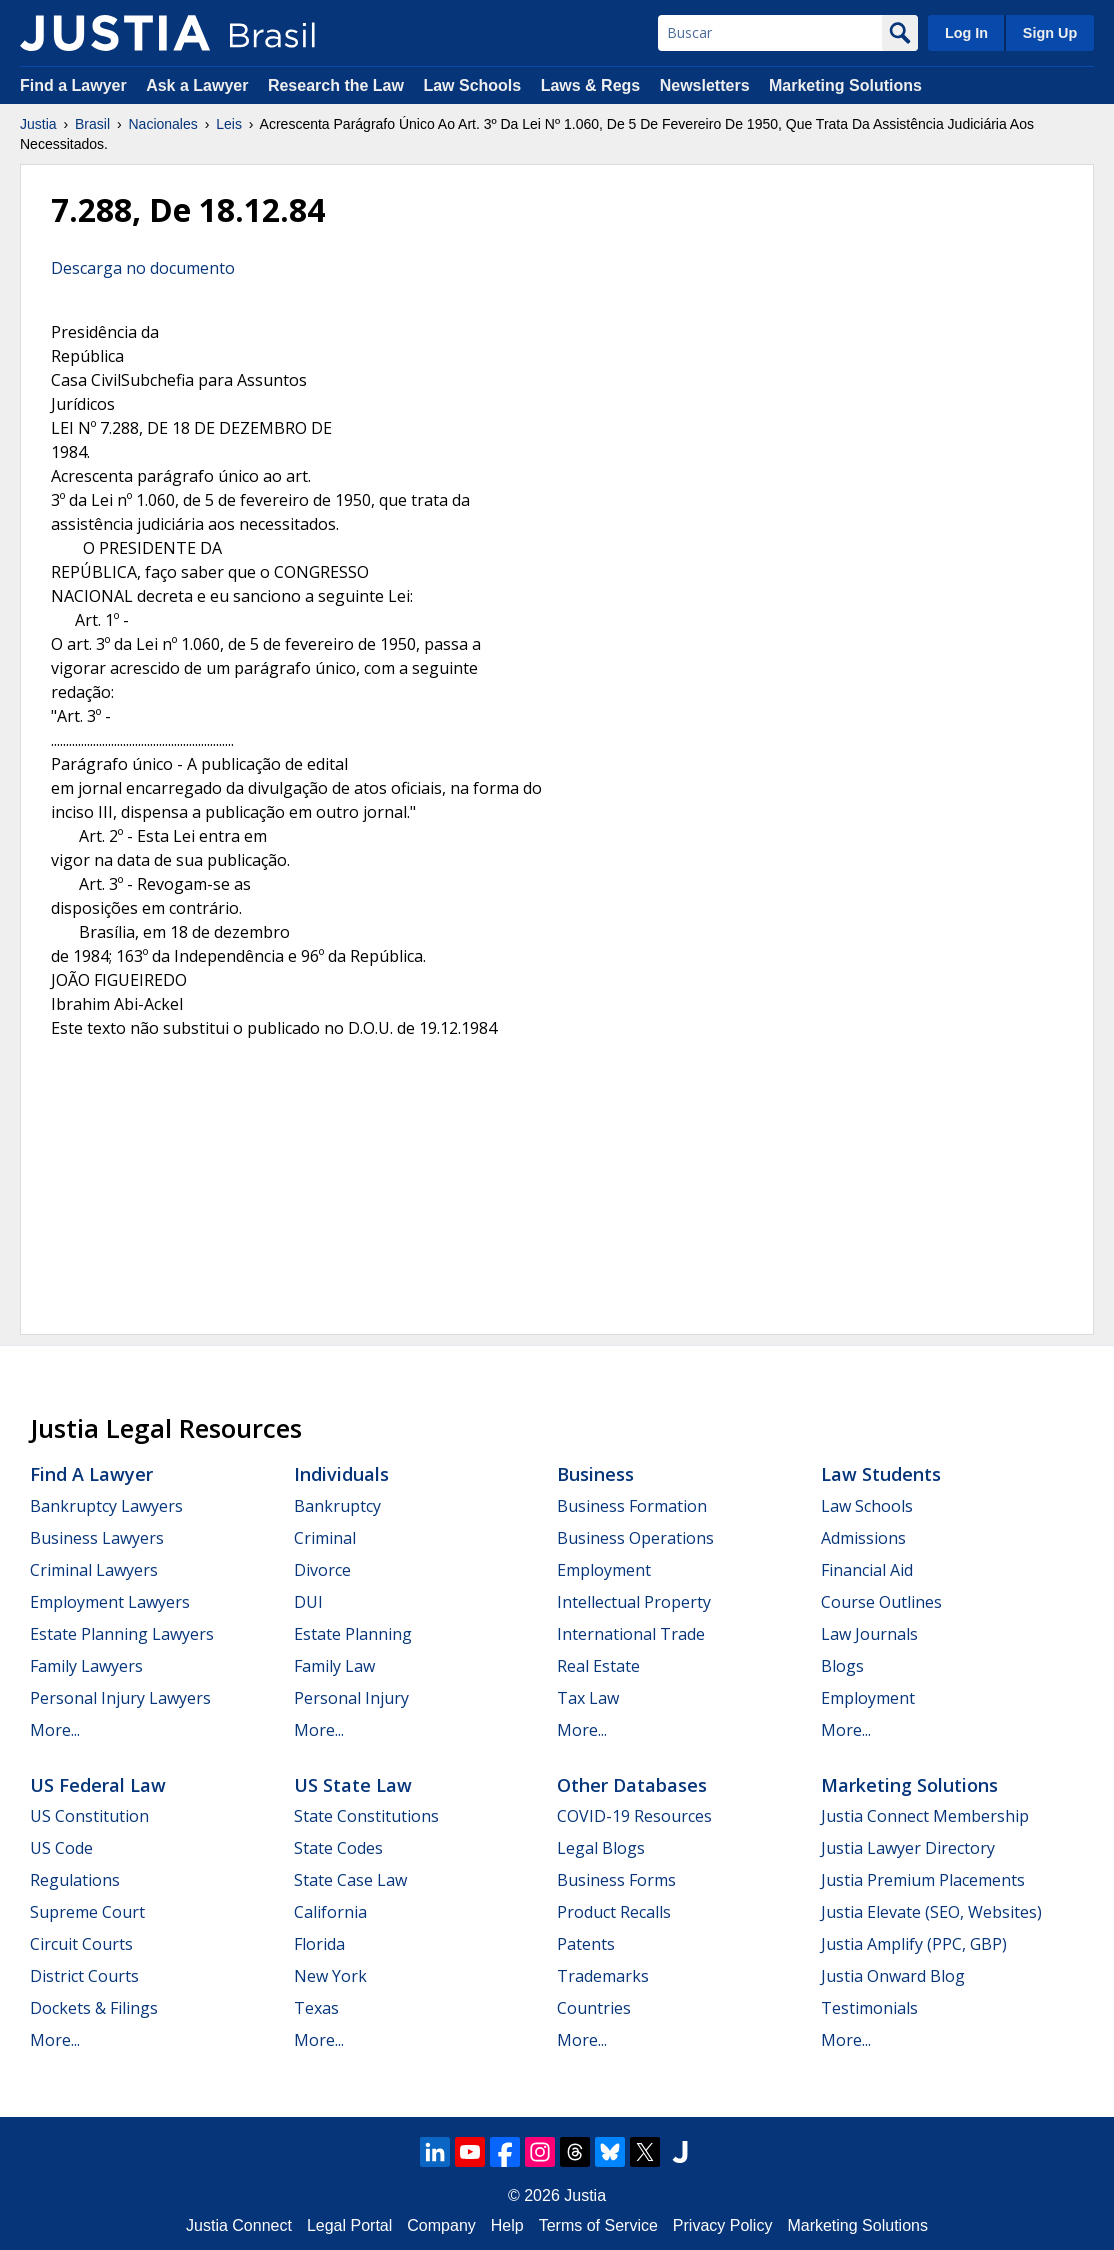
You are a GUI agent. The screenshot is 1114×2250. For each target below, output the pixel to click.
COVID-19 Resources (634, 1816)
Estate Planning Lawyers (122, 1634)
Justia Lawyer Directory (908, 1848)
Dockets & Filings (94, 2008)
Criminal (325, 1538)
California (330, 1912)
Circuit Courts (81, 1944)
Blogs (842, 1666)
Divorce (322, 1570)
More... (55, 1730)
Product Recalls (614, 1912)
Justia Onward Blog (893, 1976)
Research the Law (336, 85)
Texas (316, 2008)
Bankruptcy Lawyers (106, 1506)
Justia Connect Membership (925, 1816)
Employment (604, 1570)
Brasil (92, 124)
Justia (38, 124)
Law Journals (869, 1634)
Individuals (341, 1474)
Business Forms (616, 1880)
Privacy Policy (723, 2225)
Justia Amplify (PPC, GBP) (914, 1944)
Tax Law (588, 1698)
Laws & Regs (591, 85)
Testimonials (869, 2008)
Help (507, 2225)
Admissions (863, 1538)
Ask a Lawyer (199, 85)
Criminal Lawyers (94, 1570)
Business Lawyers (97, 1538)
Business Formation (632, 1506)
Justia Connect (239, 2225)
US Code (61, 1848)
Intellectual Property (634, 1602)
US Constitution (89, 1816)
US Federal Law (98, 1785)
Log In (966, 33)
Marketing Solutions (845, 85)
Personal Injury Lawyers (120, 1698)
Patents (586, 1944)
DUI (308, 1602)
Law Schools (472, 85)
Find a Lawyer (73, 85)
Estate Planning (353, 1634)
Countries (594, 2008)
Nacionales (163, 124)
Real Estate (598, 1666)
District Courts (84, 1976)
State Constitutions (366, 1816)
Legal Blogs (601, 1848)
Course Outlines (881, 1602)
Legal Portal (349, 2225)
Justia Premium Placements (923, 1880)
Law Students (881, 1474)
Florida (319, 1944)
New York (330, 1976)
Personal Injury (351, 1698)
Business (595, 1474)
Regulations (75, 1880)
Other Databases (632, 1785)
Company (441, 2225)
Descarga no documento (143, 268)
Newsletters (705, 85)
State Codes (338, 1848)
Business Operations (635, 1538)
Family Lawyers (86, 1666)
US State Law (353, 1785)
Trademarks (603, 1976)
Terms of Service (598, 2225)
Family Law (334, 1666)
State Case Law (350, 1880)
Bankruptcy (337, 1506)
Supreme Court (87, 1912)
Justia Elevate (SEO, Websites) (931, 1912)
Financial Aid (867, 1570)
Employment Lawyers (110, 1602)
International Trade (631, 1634)
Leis (229, 124)
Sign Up (1050, 33)
